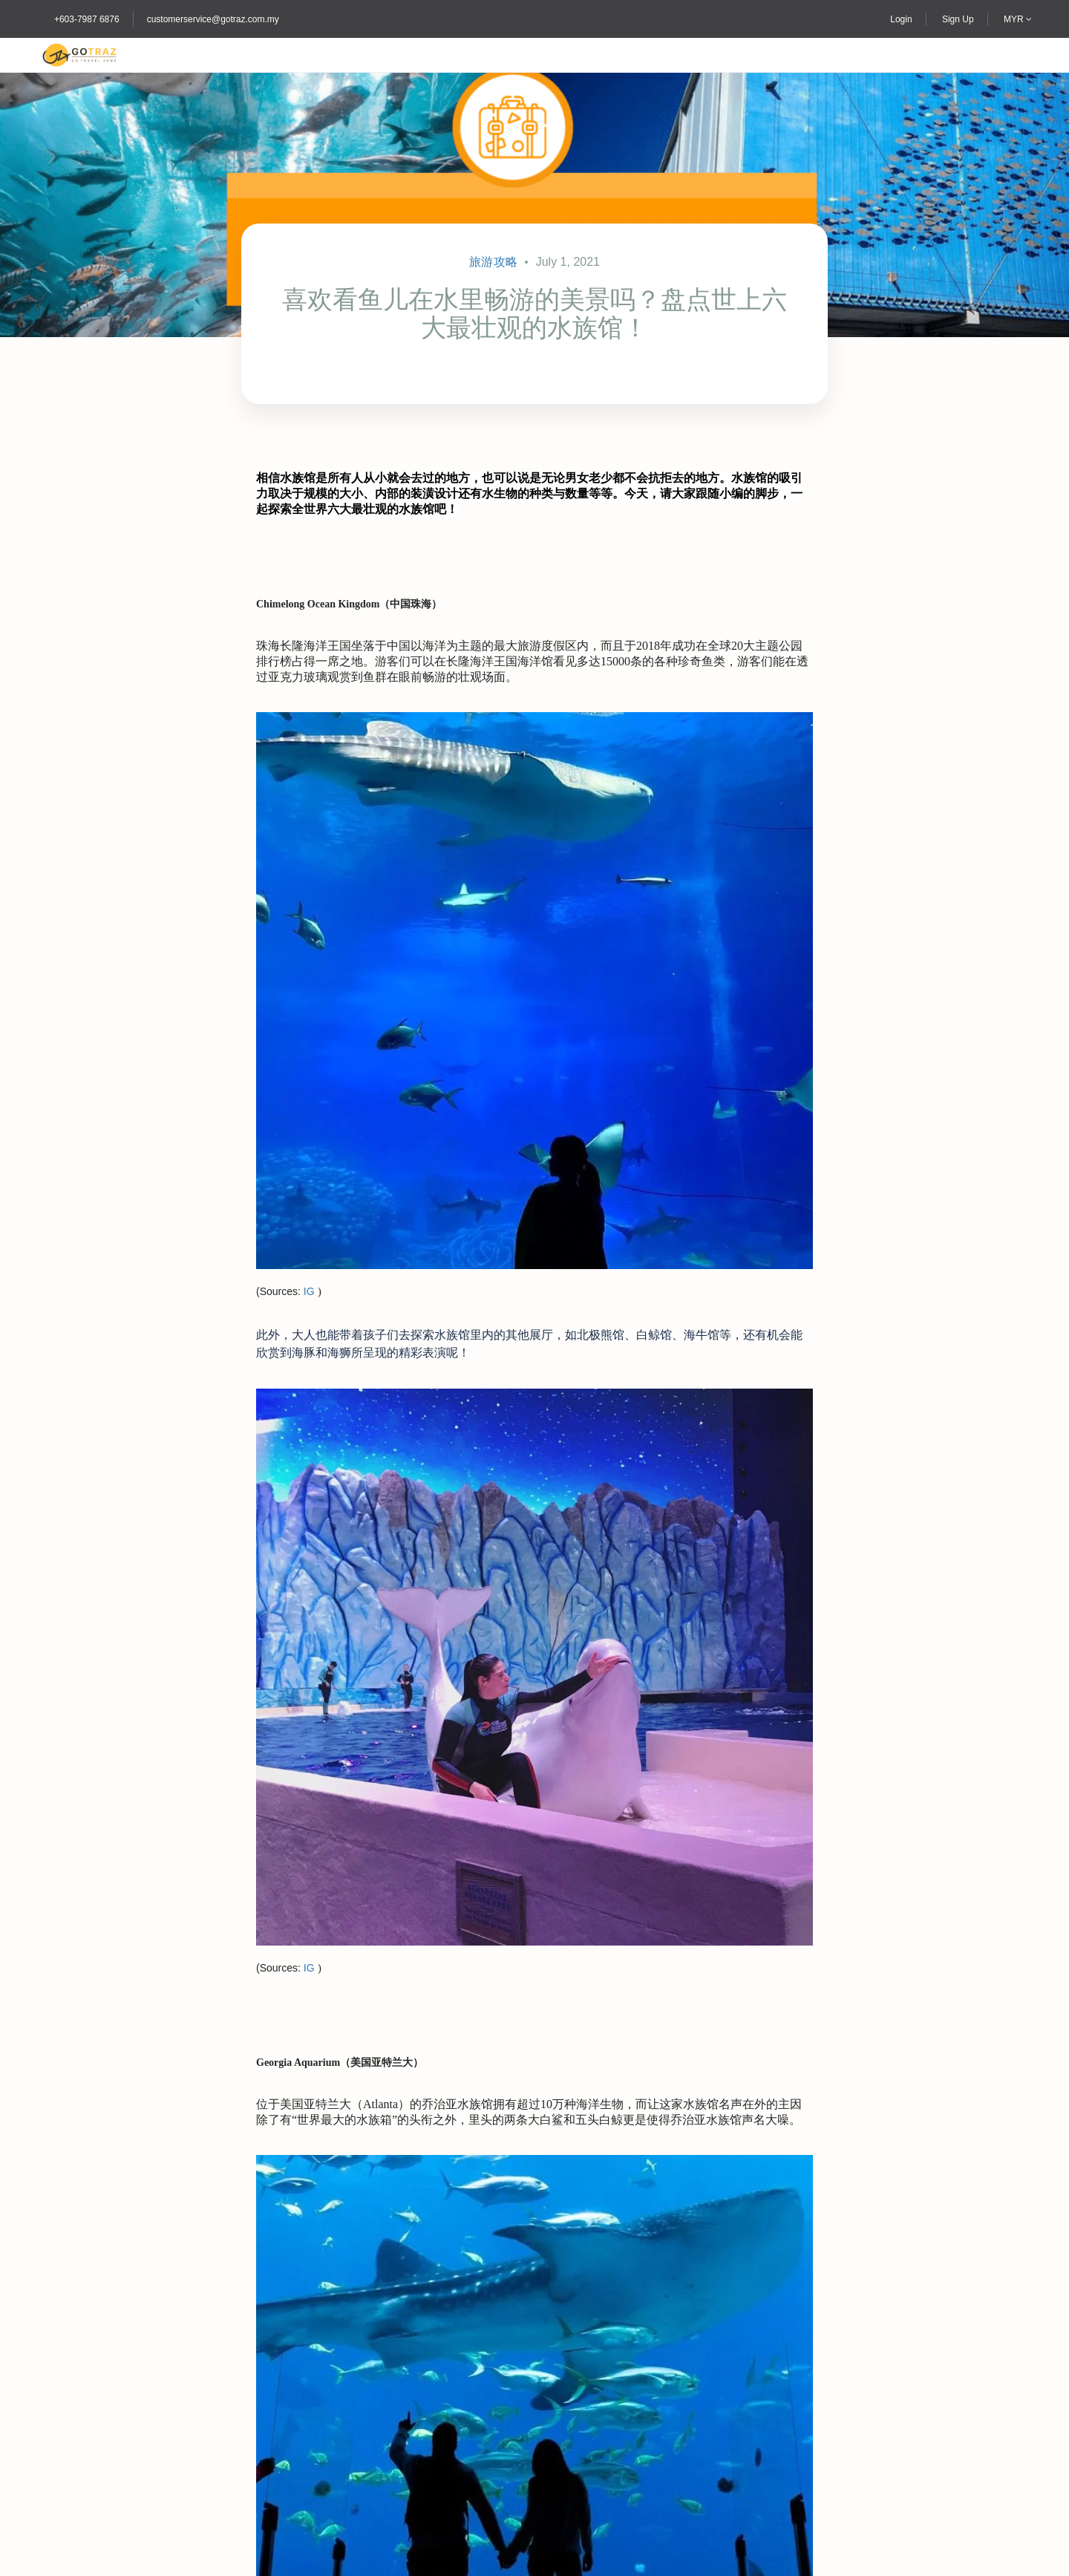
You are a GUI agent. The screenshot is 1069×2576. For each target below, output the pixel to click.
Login (901, 19)
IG (309, 1291)
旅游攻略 (493, 261)
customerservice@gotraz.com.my (213, 19)
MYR (1018, 19)
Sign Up (958, 19)
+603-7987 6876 (87, 19)
